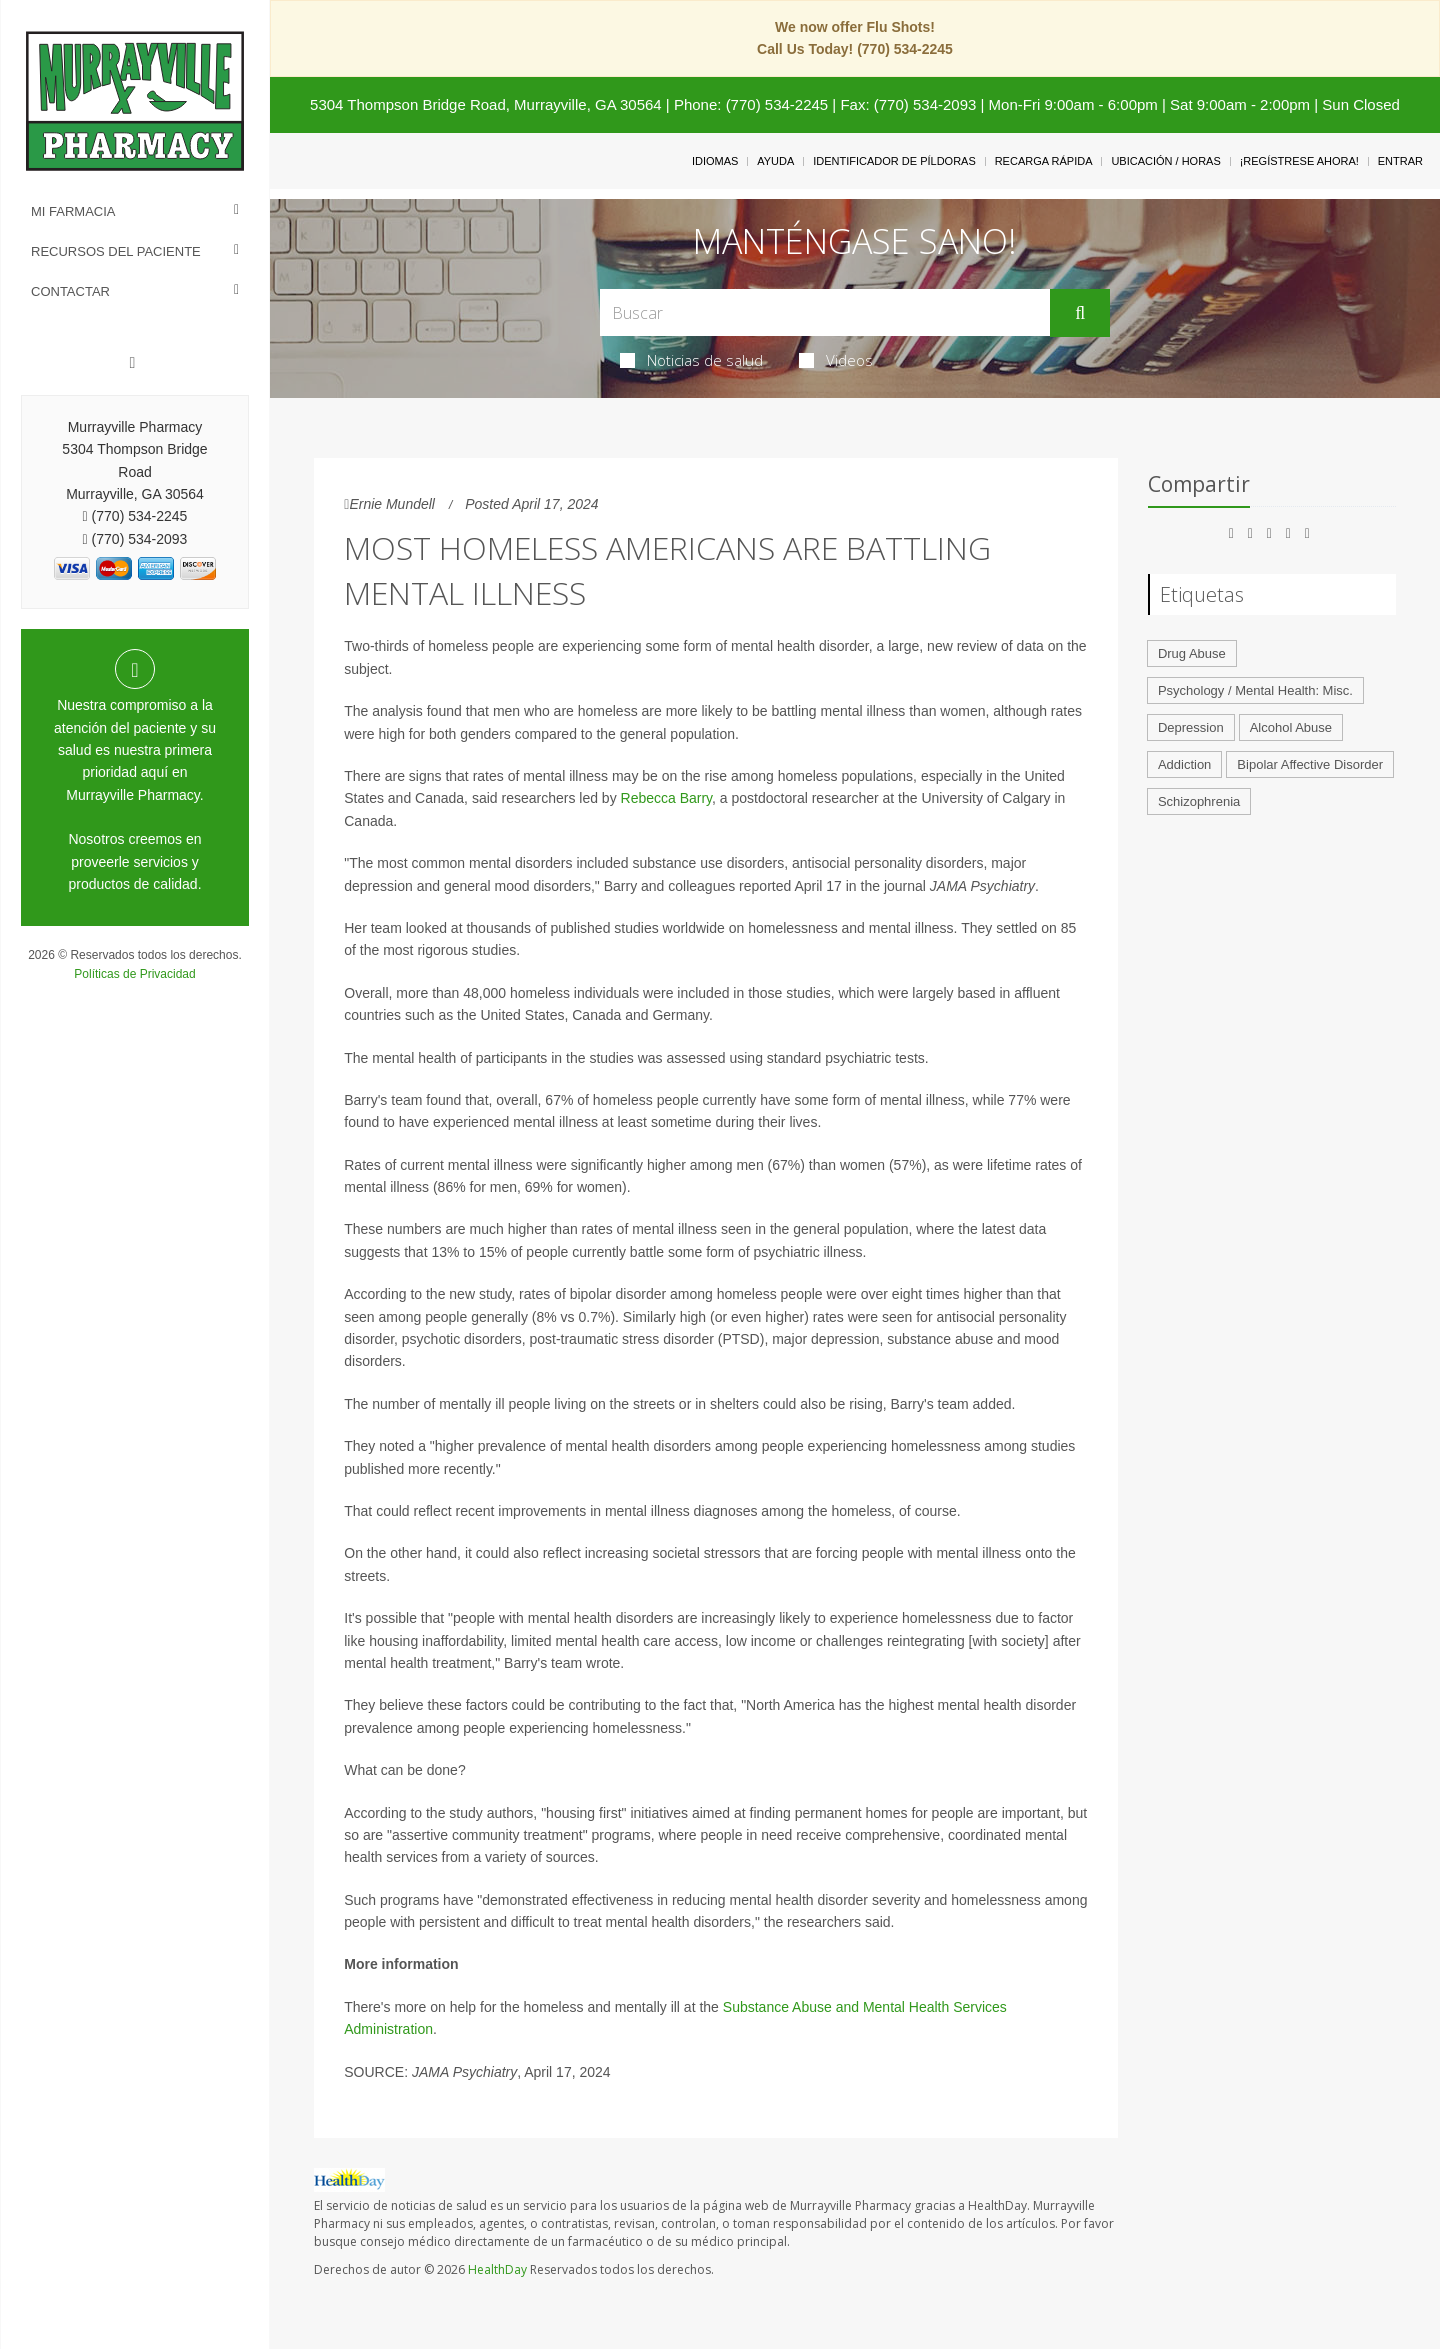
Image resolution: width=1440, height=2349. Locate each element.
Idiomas (715, 161)
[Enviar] (1080, 313)
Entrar (1400, 161)
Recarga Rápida (1044, 161)
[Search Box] (825, 312)
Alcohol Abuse (1291, 727)
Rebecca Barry (667, 798)
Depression (1191, 727)
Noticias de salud (691, 360)
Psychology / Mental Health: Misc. (1255, 690)
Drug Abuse (1192, 653)
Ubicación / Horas (1165, 161)
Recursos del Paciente (116, 251)
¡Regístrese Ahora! (1299, 161)
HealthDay (497, 2269)
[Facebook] (133, 363)
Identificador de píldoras (894, 161)
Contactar (70, 291)
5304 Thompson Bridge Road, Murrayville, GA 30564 (486, 104)
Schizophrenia (1199, 801)
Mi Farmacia (73, 211)
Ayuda (775, 161)
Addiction (1184, 764)
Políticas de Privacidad (134, 974)
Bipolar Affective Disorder (1310, 764)
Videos (836, 360)
